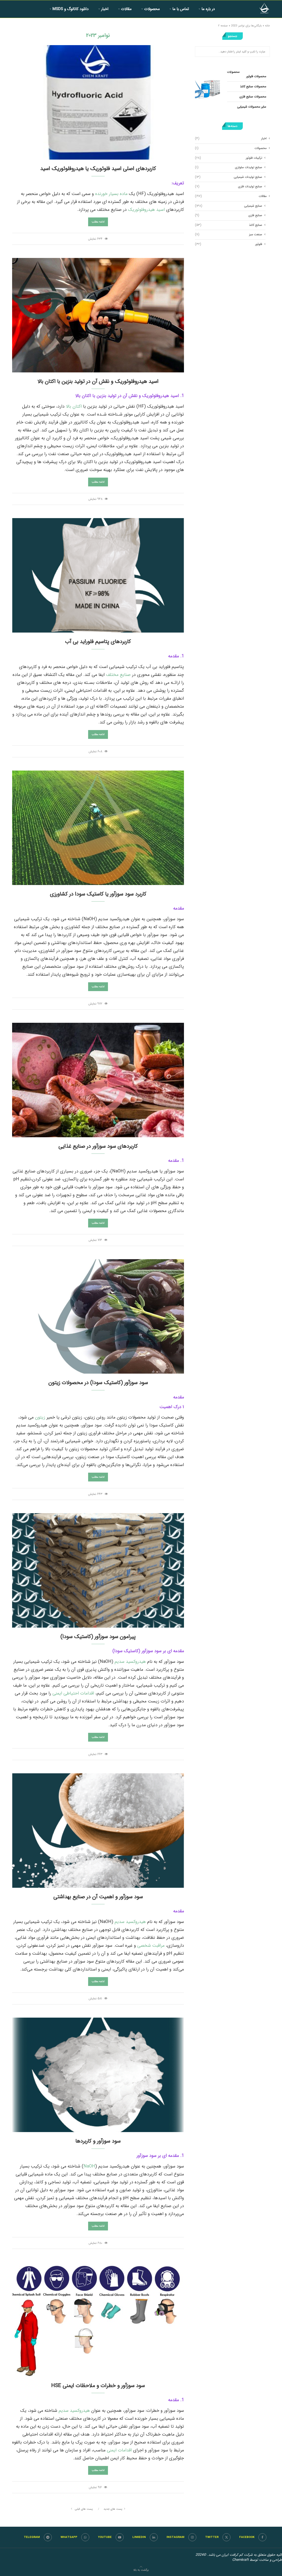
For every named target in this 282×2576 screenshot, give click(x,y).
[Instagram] (181, 2537)
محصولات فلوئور (256, 76)
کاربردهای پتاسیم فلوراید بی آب (98, 642)
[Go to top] (141, 2569)
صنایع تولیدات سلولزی (228, 167)
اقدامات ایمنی (119, 2450)
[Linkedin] (145, 2537)
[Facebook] (252, 2537)
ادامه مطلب (98, 222)
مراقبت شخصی (151, 1945)
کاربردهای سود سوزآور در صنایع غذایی (98, 1146)
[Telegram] (38, 2537)
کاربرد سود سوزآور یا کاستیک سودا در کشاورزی (98, 894)
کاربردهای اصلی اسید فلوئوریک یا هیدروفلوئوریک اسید (98, 169)
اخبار (104, 9)
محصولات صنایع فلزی (252, 96)
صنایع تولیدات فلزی (228, 186)
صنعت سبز (228, 234)
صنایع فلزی (228, 215)
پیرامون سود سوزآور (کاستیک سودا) (97, 1637)
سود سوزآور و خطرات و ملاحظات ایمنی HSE (98, 2386)
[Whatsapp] (75, 2537)
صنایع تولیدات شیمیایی (228, 177)
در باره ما (208, 9)
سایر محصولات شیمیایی (251, 106)
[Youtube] (111, 2537)
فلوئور (228, 244)
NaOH (89, 2166)
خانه (267, 26)
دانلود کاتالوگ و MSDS (70, 9)
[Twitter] (217, 2537)
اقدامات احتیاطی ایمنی (73, 1693)
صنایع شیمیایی (228, 206)
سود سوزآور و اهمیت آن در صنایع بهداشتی (98, 1897)
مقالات (126, 9)
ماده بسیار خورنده (111, 193)
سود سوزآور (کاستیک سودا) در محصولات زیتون (98, 1383)
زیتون (39, 1417)
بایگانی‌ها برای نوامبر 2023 (246, 26)
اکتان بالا (73, 406)
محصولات (152, 9)
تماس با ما (180, 9)
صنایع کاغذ (228, 225)
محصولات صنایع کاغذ (253, 86)
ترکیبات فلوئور (228, 158)
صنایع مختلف (118, 674)
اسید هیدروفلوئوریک (146, 209)
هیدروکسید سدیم (130, 1661)
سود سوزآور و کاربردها (98, 2141)
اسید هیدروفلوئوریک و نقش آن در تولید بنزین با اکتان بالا (97, 381)
